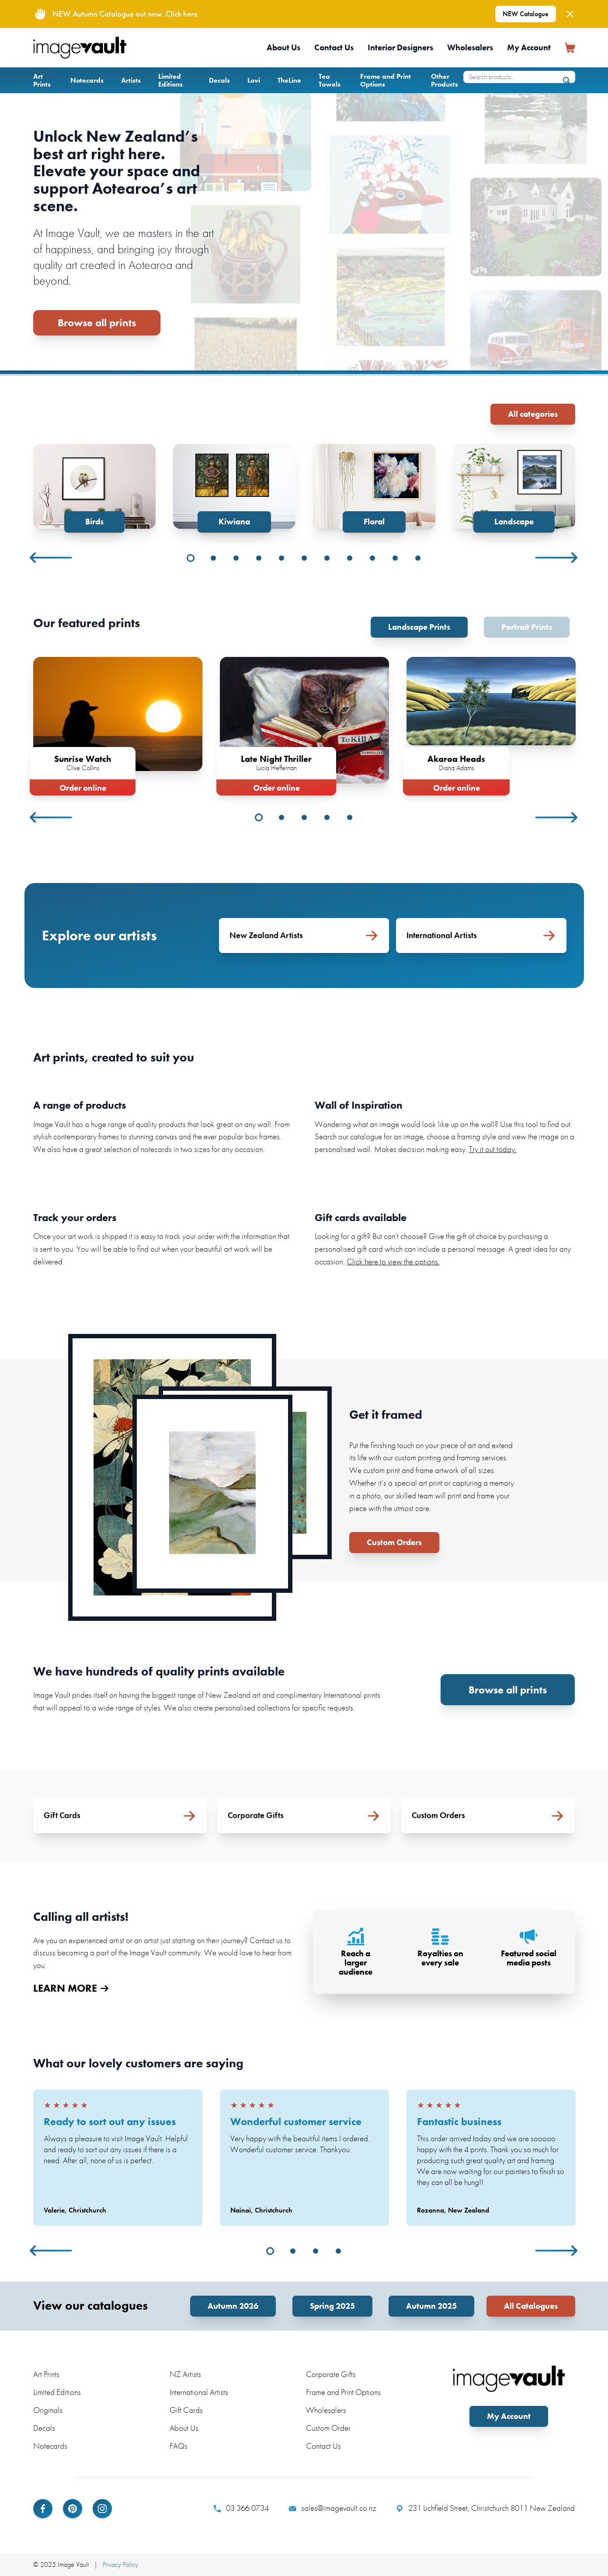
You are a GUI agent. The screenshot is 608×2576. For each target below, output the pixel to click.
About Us (283, 47)
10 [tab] (395, 558)
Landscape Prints (419, 626)
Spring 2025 (332, 2305)
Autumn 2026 (233, 2305)
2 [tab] (213, 558)
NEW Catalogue (526, 13)
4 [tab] (258, 558)
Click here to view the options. (393, 1261)
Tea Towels (329, 80)
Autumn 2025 (431, 2305)
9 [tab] (372, 558)
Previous (51, 557)
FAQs (179, 2445)
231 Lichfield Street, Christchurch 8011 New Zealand (485, 2508)
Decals (219, 80)
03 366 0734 (241, 2508)
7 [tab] (327, 558)
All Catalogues (531, 2305)
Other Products (444, 80)
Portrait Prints (526, 626)
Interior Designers (400, 47)
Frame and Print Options (385, 80)
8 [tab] (349, 558)
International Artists (199, 2392)
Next (557, 557)
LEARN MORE (70, 1988)
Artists (131, 80)
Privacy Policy (120, 2564)
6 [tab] (304, 558)
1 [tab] (191, 558)
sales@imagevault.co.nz (332, 2508)
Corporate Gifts (331, 2374)
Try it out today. (493, 1149)
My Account (529, 47)
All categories (533, 413)
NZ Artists (185, 2374)
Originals (48, 2410)
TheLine (289, 80)
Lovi (253, 80)
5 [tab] (281, 558)
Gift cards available (360, 1217)
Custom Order (328, 2427)
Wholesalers (470, 47)
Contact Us (334, 47)
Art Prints (42, 80)
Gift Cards (186, 2410)
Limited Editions (170, 80)
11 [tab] (417, 558)
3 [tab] (236, 558)
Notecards (87, 80)
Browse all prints (97, 322)
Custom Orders (394, 1542)
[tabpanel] (94, 488)
